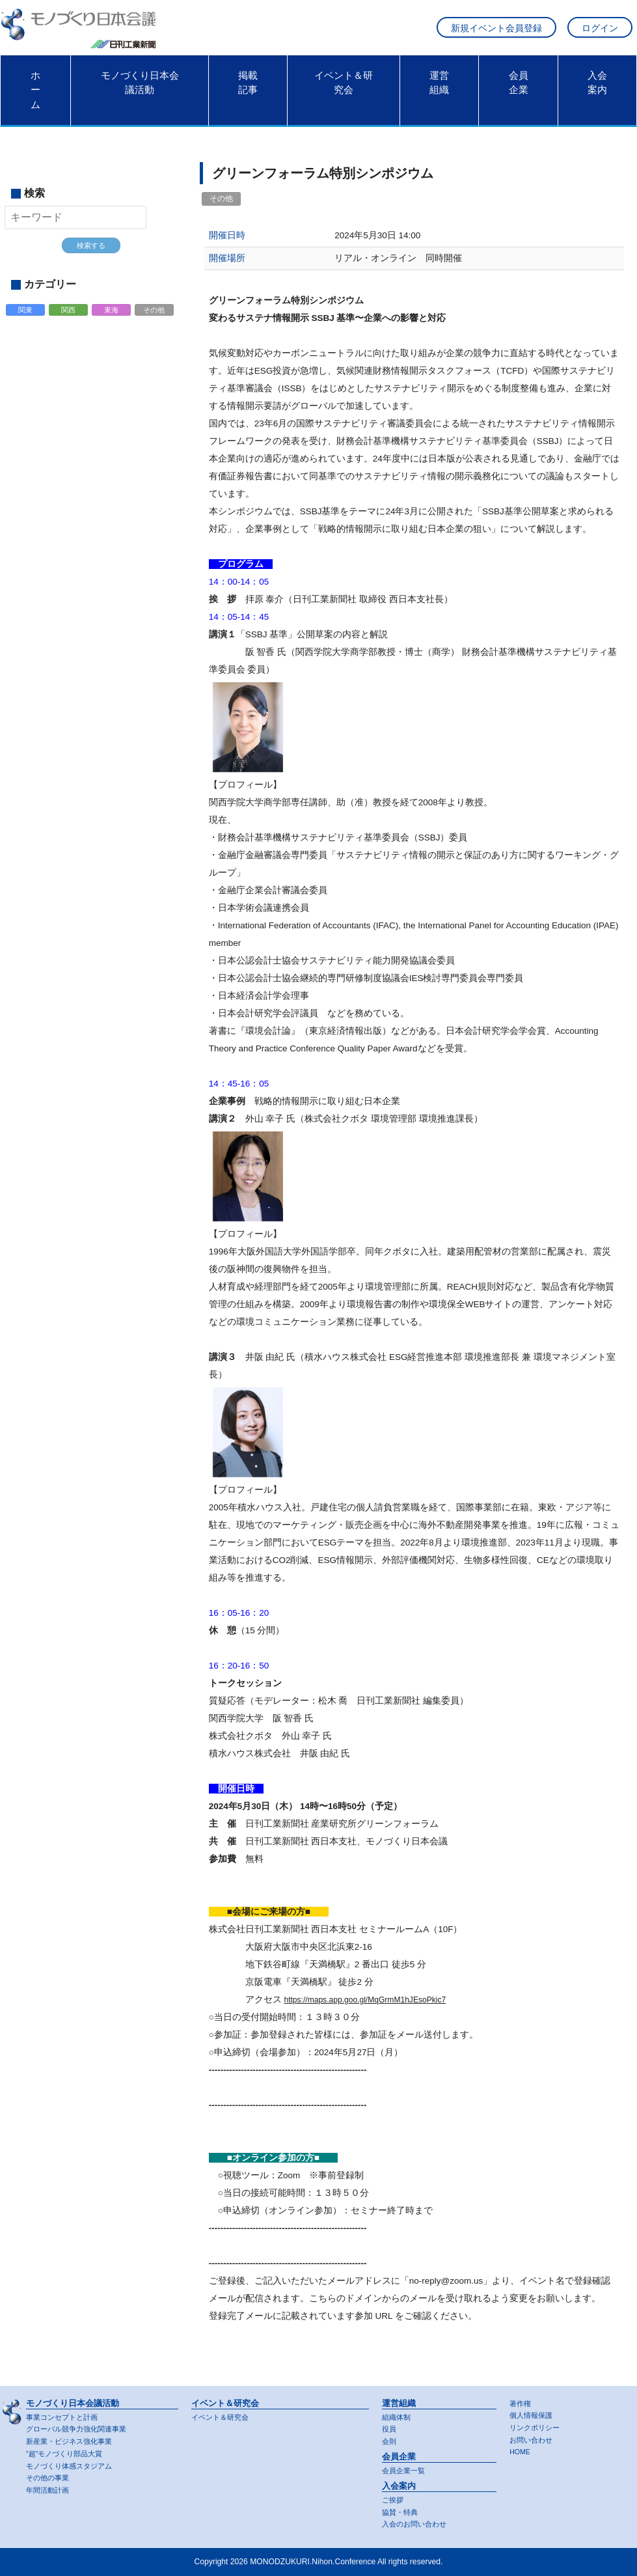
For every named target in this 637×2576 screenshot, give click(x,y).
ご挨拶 (393, 2499)
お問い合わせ (532, 2439)
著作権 (521, 2401)
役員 (390, 2427)
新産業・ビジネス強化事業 (73, 2440)
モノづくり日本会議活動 (140, 89)
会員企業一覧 (405, 2469)
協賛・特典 (401, 2511)
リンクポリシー (536, 2426)
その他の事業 (49, 2477)
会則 (390, 2440)
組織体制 (397, 2415)
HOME (520, 2451)
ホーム (35, 97)
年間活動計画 (49, 2490)
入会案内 (597, 89)
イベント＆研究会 (343, 89)
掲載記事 (248, 89)
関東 (25, 317)
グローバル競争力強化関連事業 (80, 2427)
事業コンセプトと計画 (65, 2415)
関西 (68, 317)
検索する (91, 252)
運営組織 (439, 89)
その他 (155, 317)
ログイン (600, 31)
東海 (112, 317)
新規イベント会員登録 (496, 31)
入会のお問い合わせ (417, 2523)
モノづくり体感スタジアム (73, 2465)
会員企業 (518, 89)
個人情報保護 (532, 2413)
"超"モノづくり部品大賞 (67, 2453)
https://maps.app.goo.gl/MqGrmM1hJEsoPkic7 (374, 2006)
